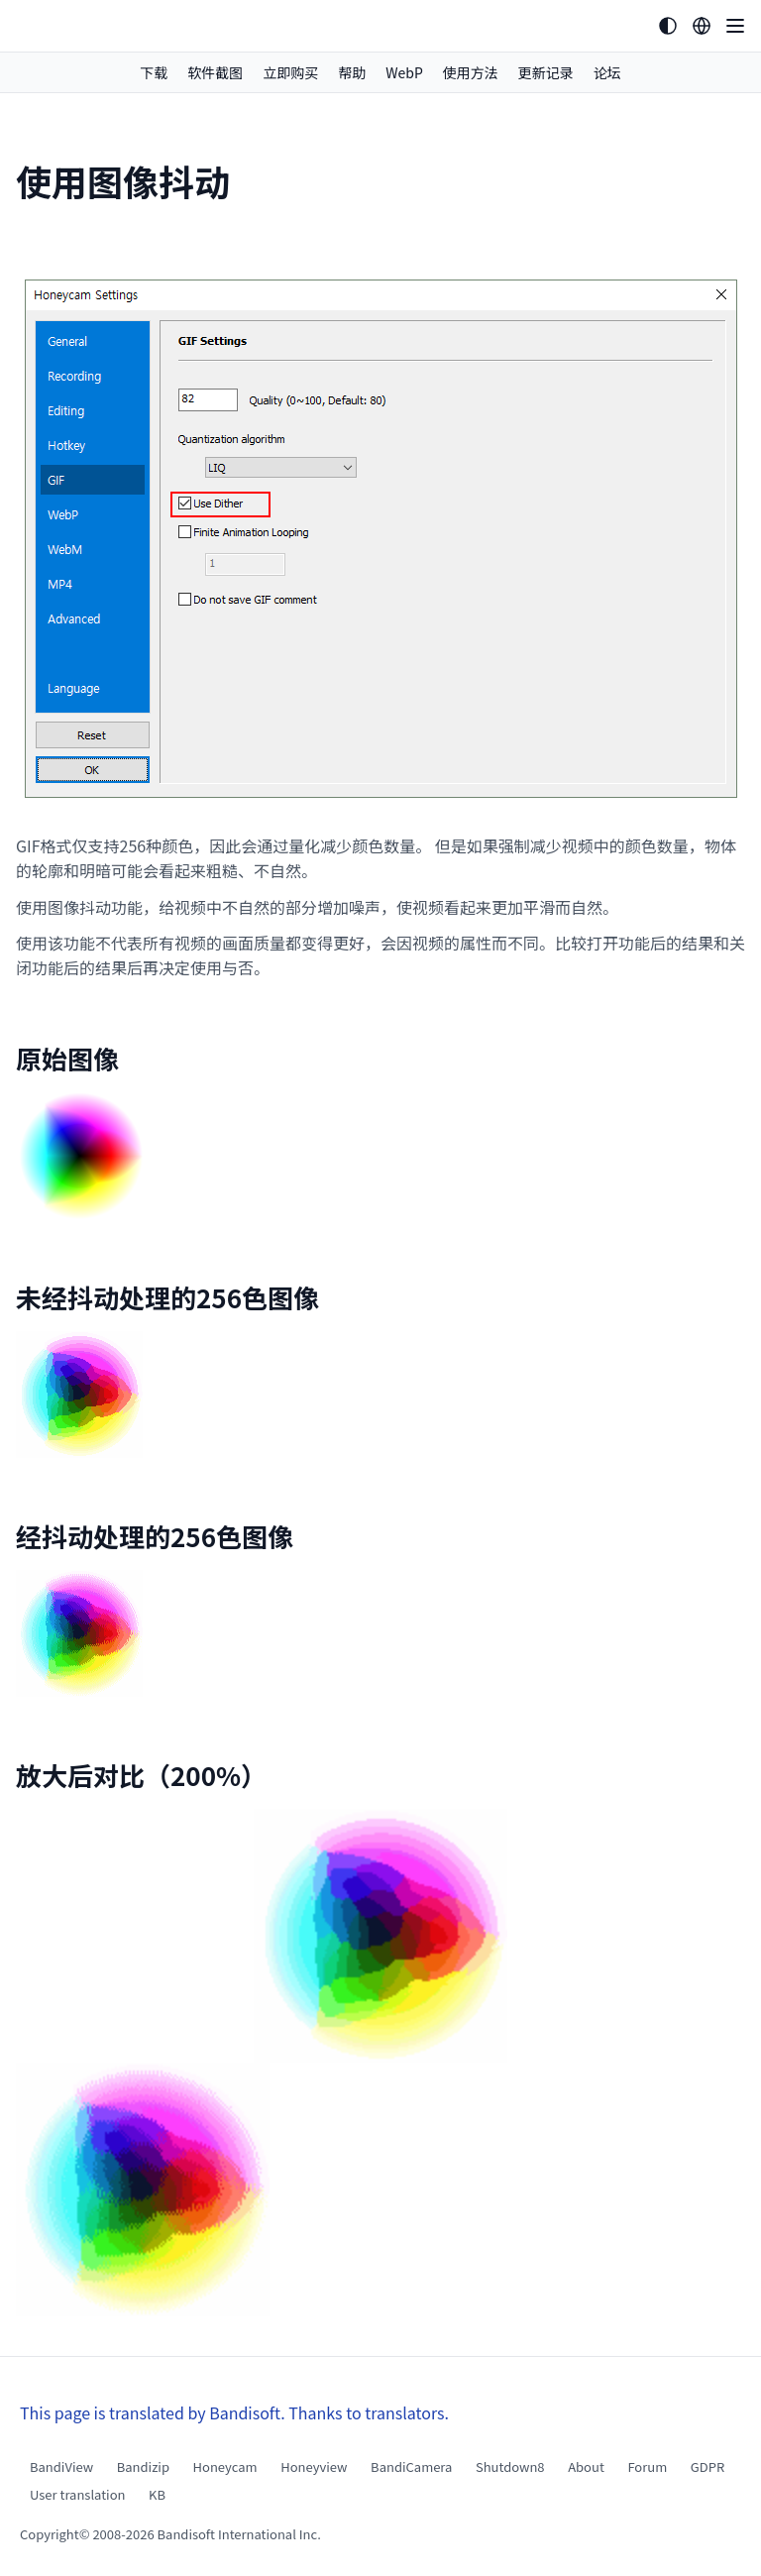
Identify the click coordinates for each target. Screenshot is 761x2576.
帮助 (352, 72)
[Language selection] (701, 26)
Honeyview (313, 2466)
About (586, 2466)
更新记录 (546, 72)
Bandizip (143, 2466)
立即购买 (290, 72)
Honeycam (225, 2466)
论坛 (607, 72)
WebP (404, 72)
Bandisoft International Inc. (239, 2533)
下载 (153, 72)
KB (157, 2494)
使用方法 (470, 72)
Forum (647, 2466)
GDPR (707, 2466)
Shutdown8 (510, 2466)
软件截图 (215, 72)
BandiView (61, 2466)
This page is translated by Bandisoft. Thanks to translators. (234, 2412)
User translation (78, 2494)
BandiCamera (411, 2466)
